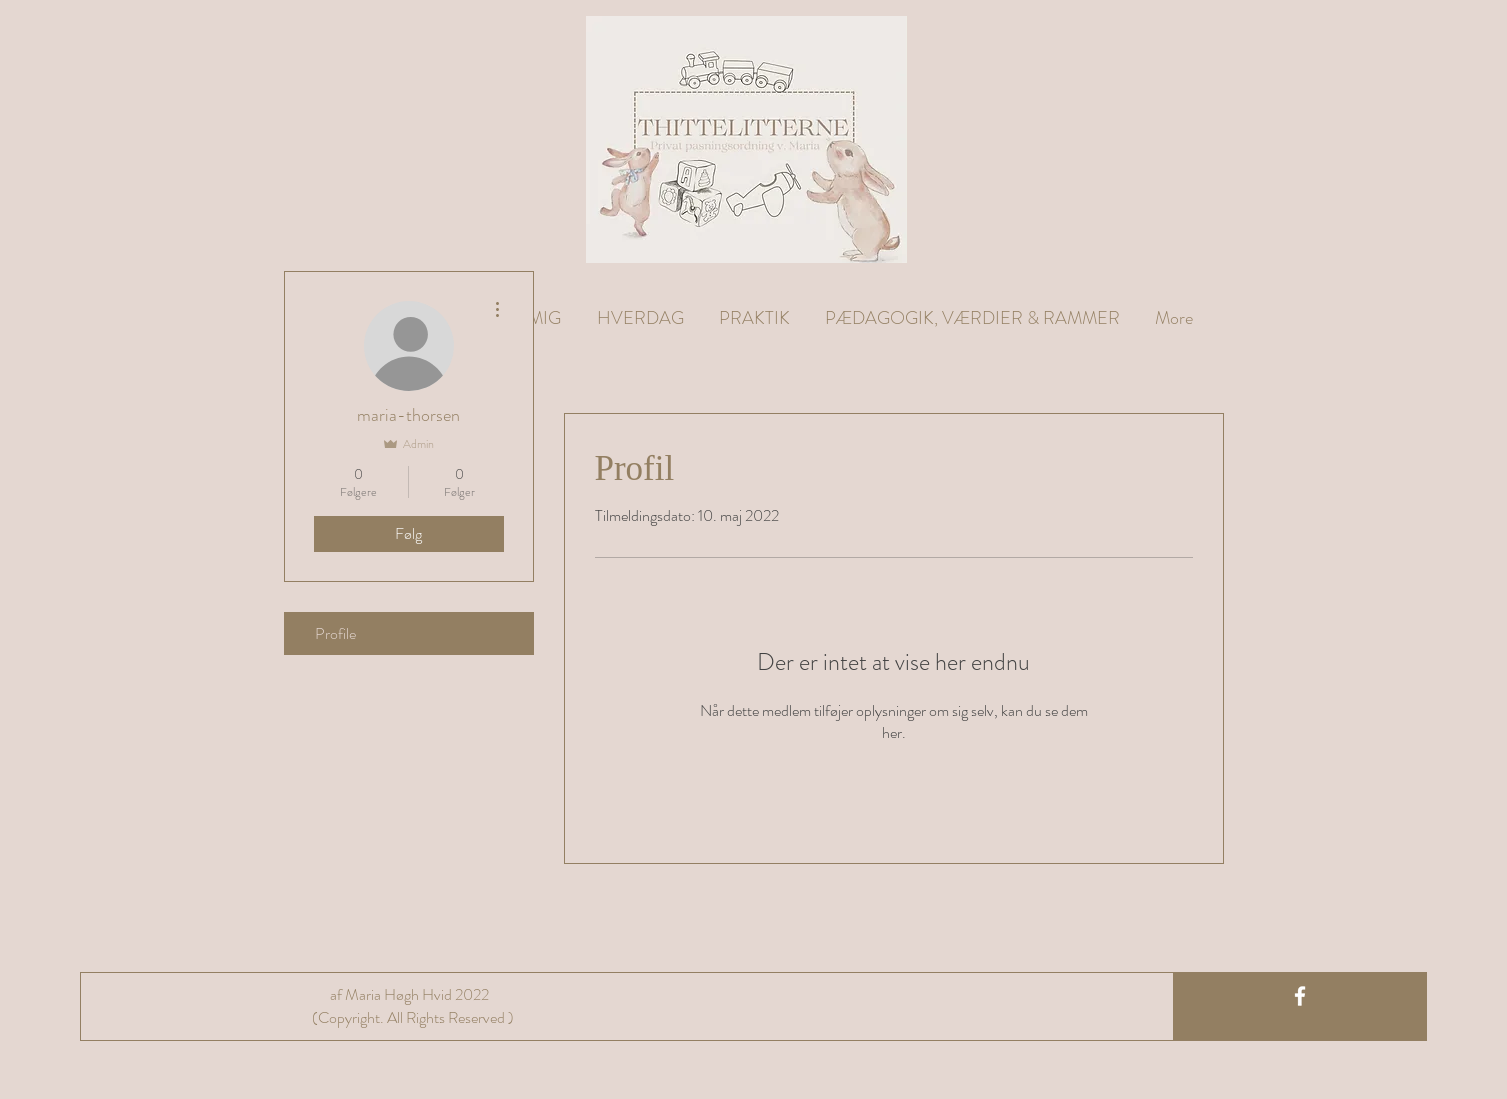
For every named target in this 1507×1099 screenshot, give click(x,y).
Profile (335, 633)
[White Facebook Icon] (1300, 996)
